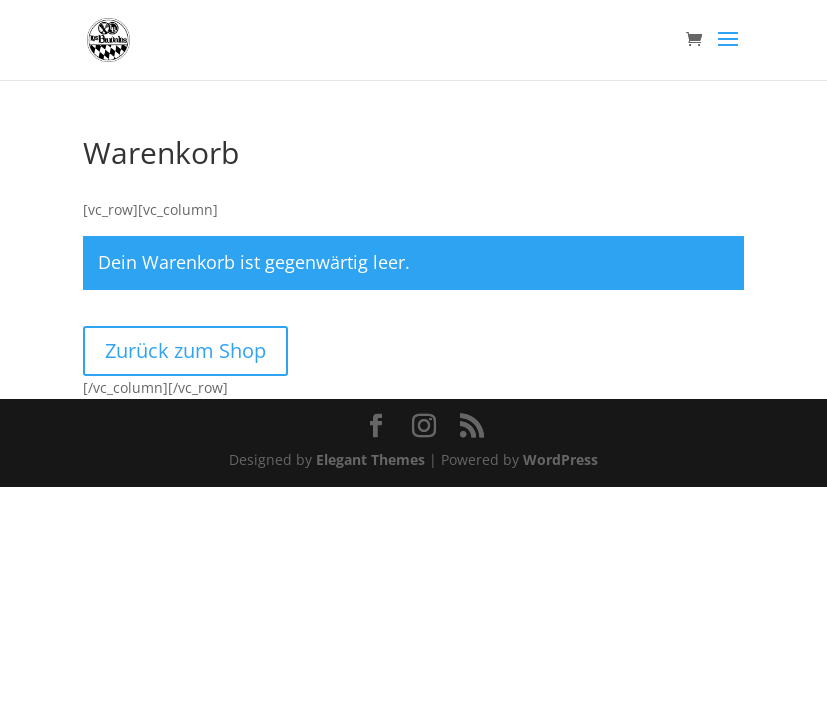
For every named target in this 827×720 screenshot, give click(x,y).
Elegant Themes (370, 459)
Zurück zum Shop (185, 350)
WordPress (560, 459)
